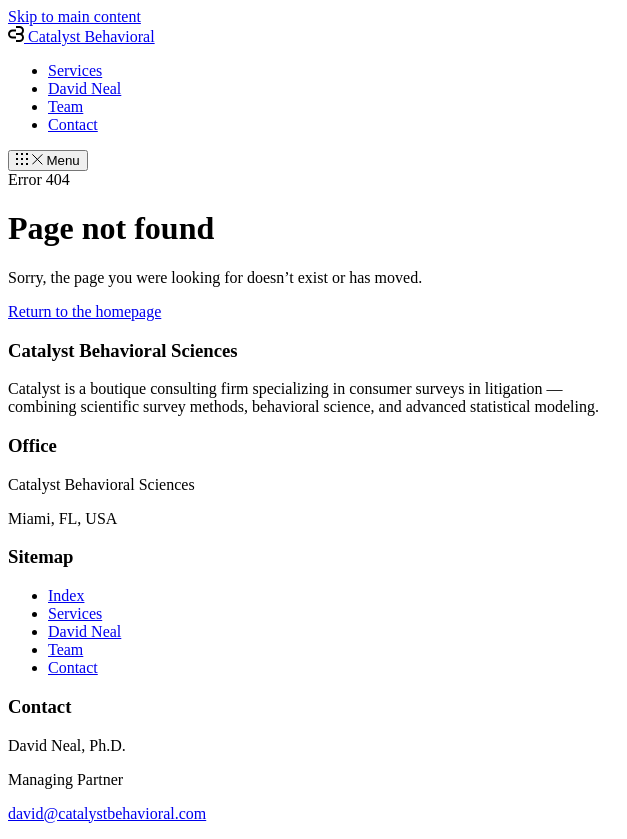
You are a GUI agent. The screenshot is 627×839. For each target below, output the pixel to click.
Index (66, 595)
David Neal (84, 88)
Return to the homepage (84, 311)
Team (65, 106)
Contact (73, 124)
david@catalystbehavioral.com (107, 813)
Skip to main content (74, 16)
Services (75, 70)
